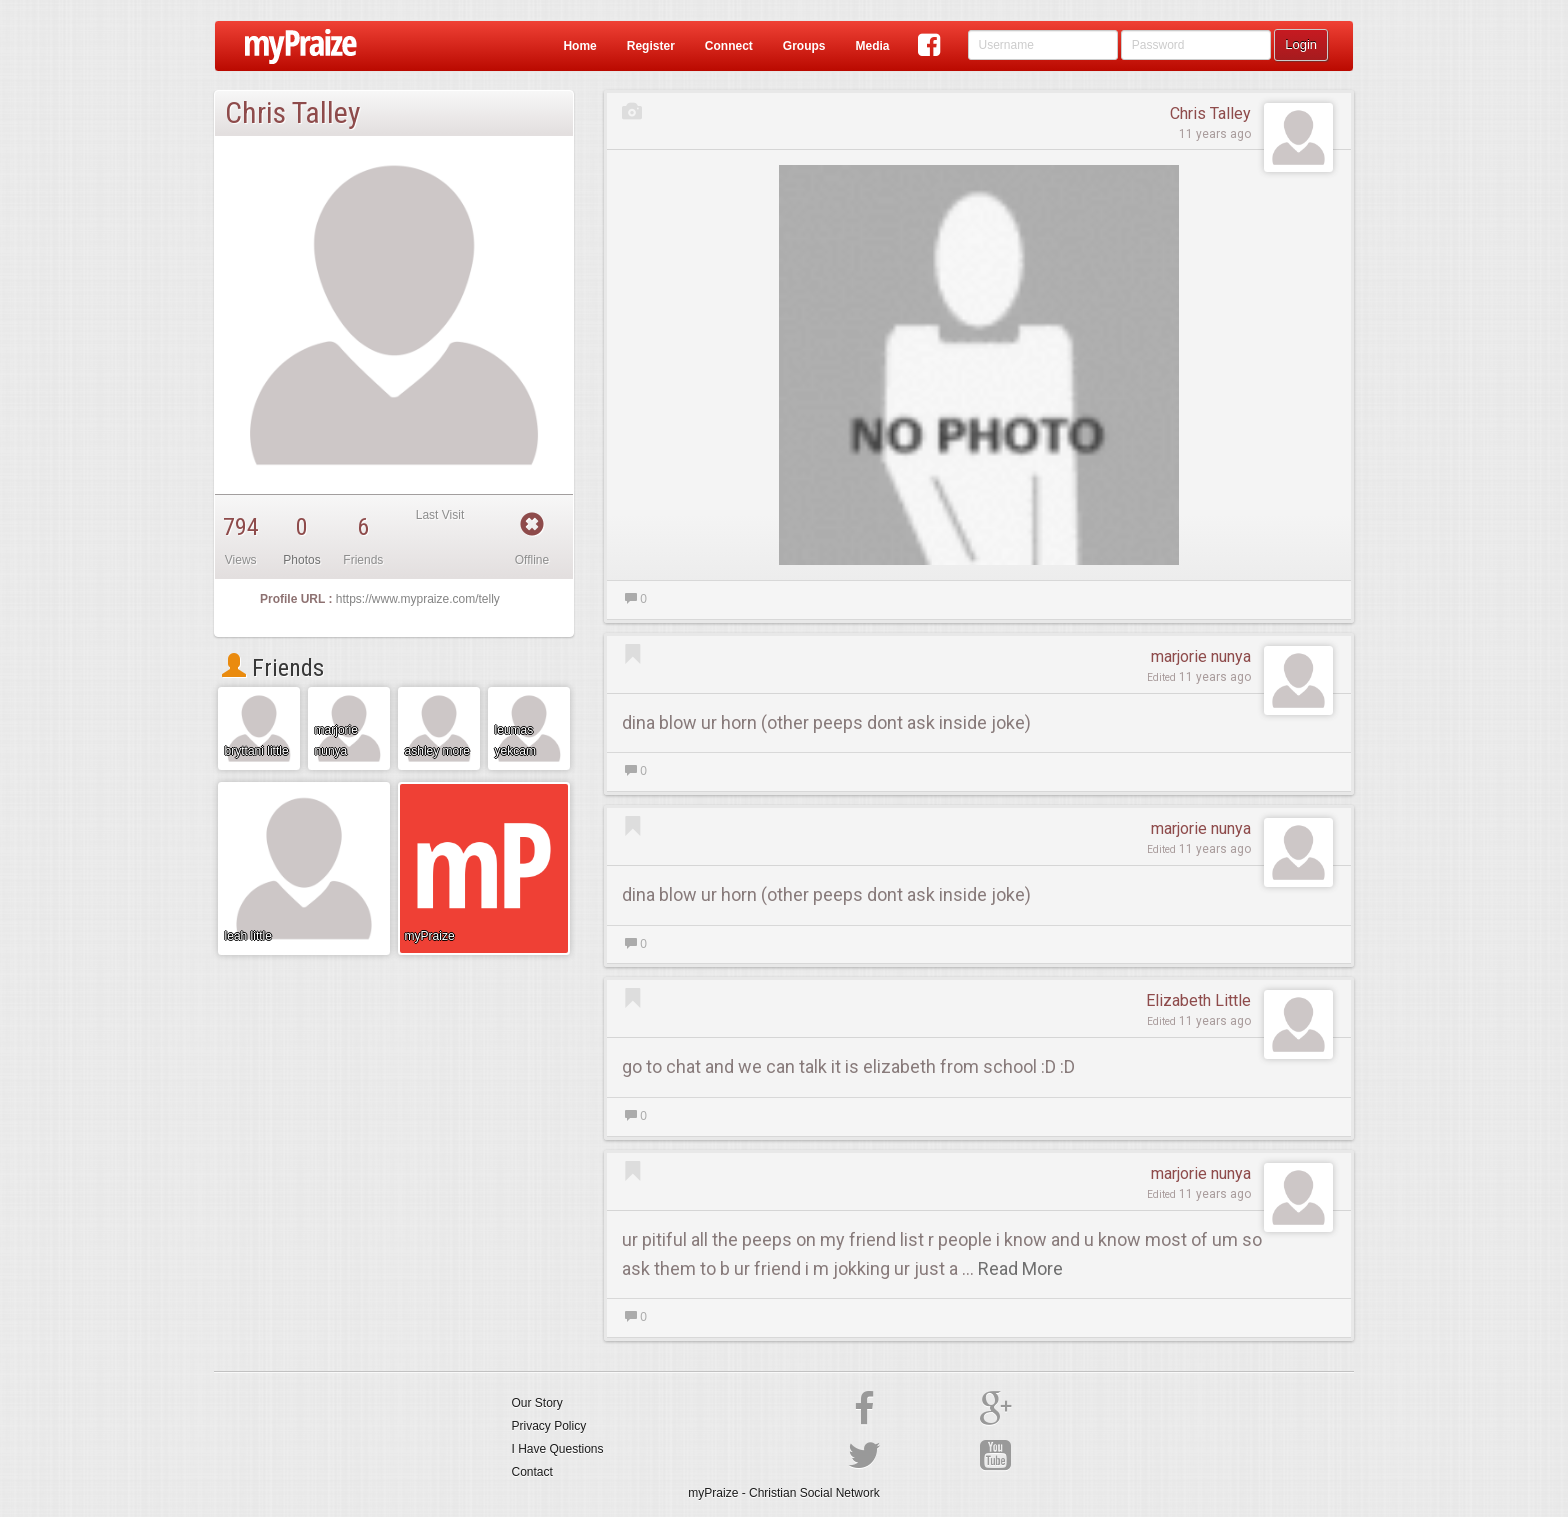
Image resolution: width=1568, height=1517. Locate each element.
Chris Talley (1210, 113)
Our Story (537, 1403)
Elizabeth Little (1198, 1000)
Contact (532, 1472)
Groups (804, 46)
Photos (301, 560)
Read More (1020, 1268)
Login (1301, 44)
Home (579, 46)
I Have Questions (558, 1449)
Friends (273, 668)
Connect (729, 46)
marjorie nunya (1201, 656)
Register (651, 46)
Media (872, 46)
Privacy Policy (549, 1426)
